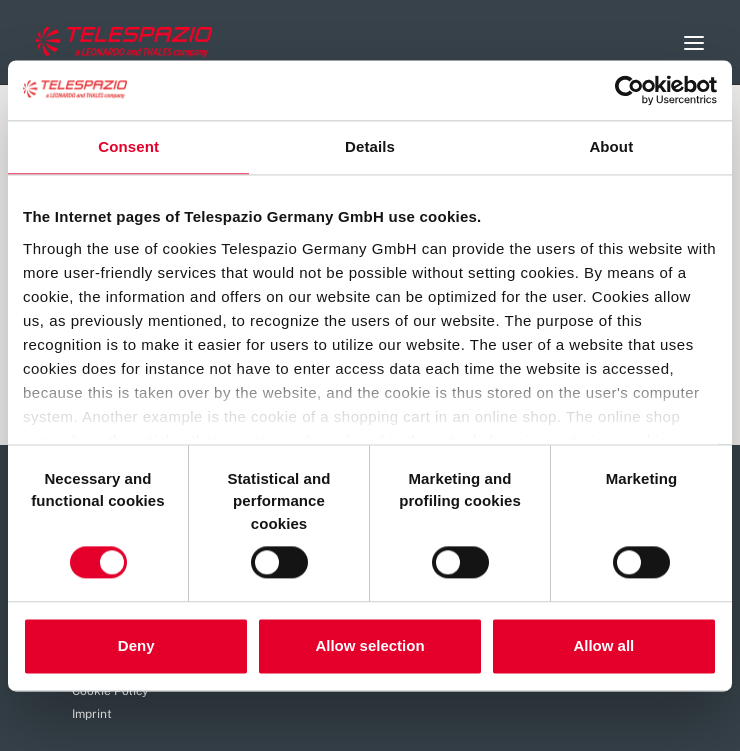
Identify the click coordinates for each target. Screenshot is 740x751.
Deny (136, 645)
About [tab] (611, 146)
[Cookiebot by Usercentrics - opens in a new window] (629, 90)
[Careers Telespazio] (124, 42)
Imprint (92, 714)
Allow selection (369, 645)
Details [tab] (370, 146)
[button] (694, 42)
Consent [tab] (128, 146)
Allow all (603, 645)
